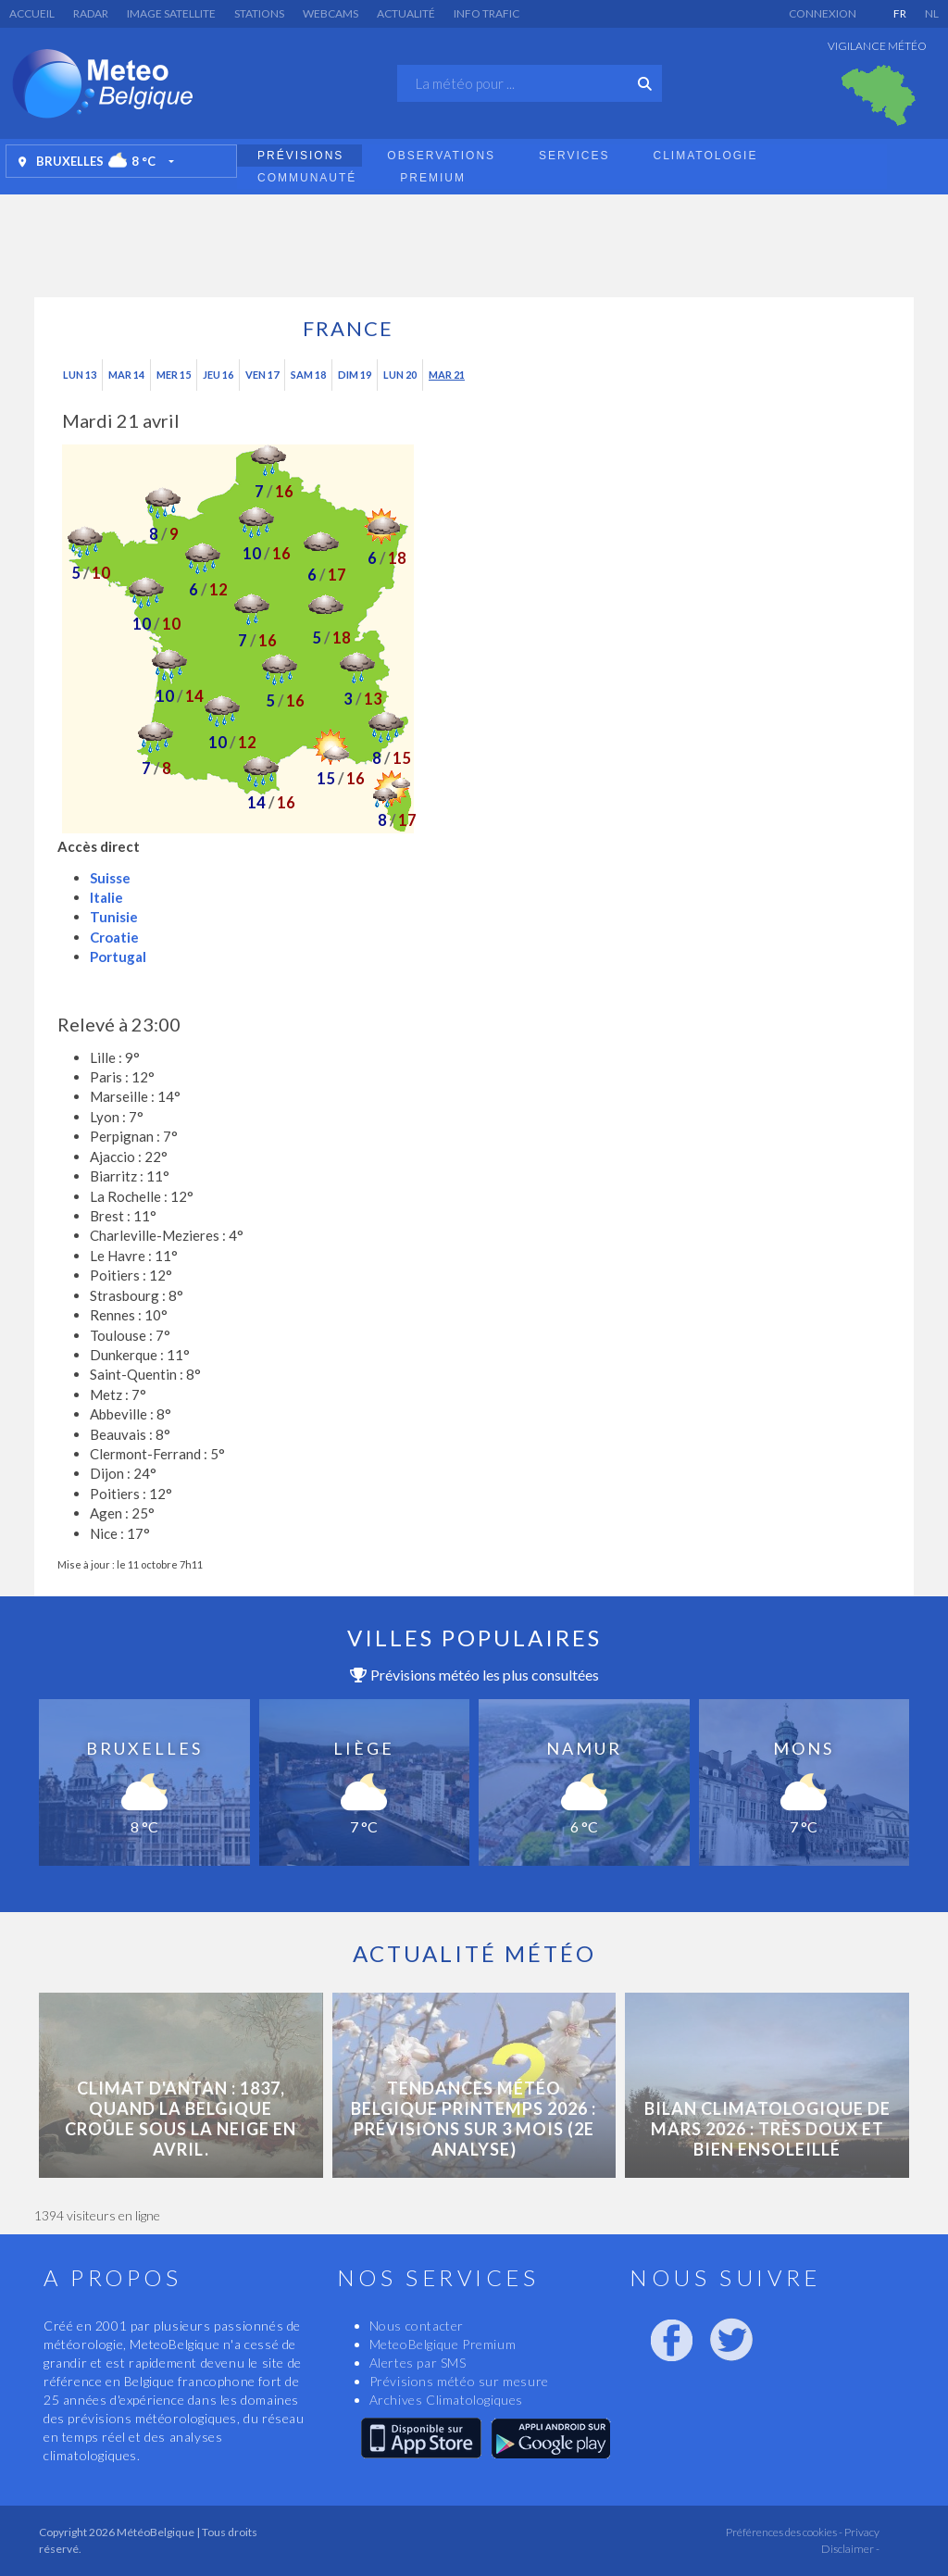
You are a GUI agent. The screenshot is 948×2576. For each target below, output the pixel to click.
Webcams (330, 13)
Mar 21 (447, 375)
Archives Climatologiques (446, 2399)
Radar (90, 13)
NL (932, 13)
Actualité (406, 13)
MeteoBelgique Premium (443, 2344)
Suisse (110, 877)
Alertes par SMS (418, 2362)
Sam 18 (308, 375)
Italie (106, 897)
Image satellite (171, 13)
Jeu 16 (218, 375)
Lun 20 (400, 375)
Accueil (32, 13)
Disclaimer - (850, 2549)
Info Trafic (486, 13)
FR (899, 13)
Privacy (860, 2532)
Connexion (822, 13)
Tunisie (114, 916)
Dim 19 (354, 375)
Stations (259, 13)
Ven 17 (262, 375)
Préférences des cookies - (783, 2532)
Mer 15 (173, 375)
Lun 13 (79, 375)
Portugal (118, 956)
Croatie (114, 937)
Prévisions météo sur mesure (459, 2381)
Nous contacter (416, 2325)
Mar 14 (126, 375)
